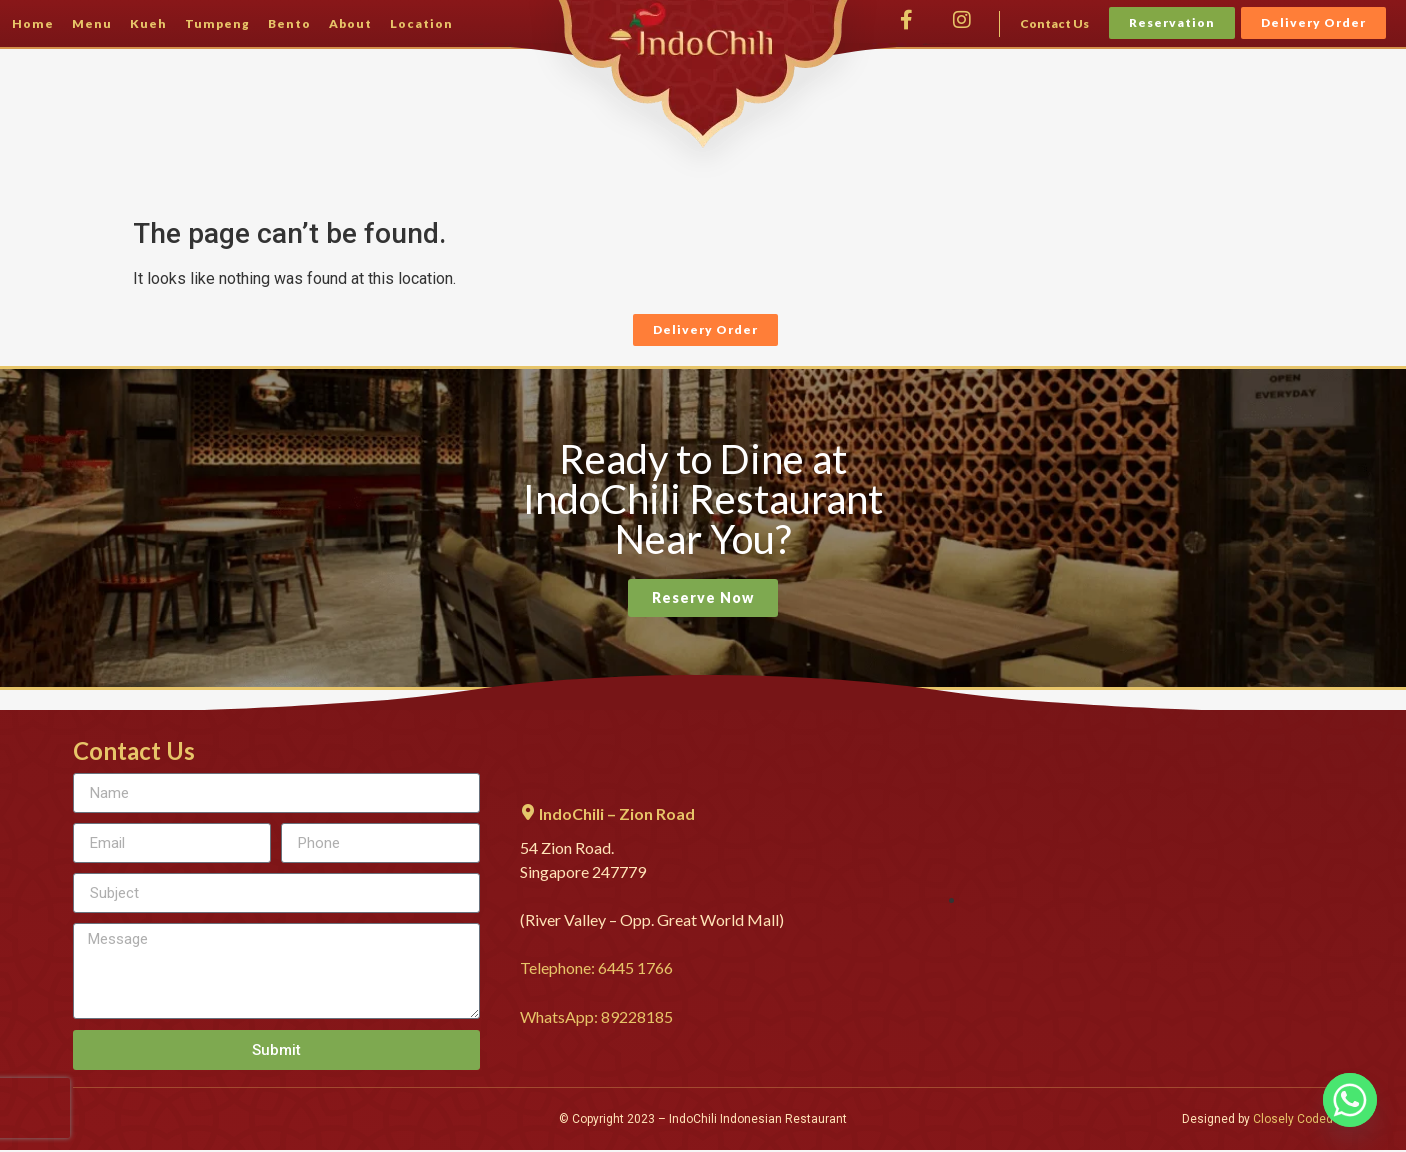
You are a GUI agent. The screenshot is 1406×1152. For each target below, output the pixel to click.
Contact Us (1054, 23)
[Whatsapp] (1350, 1100)
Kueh (148, 23)
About (350, 23)
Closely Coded (1293, 1119)
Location (421, 23)
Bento (289, 23)
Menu (92, 23)
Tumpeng (217, 23)
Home (33, 23)
